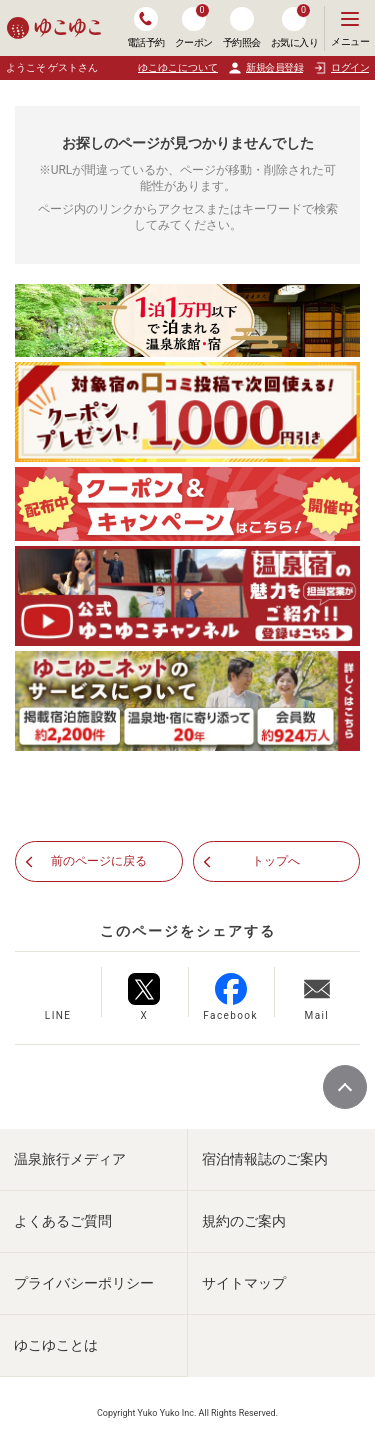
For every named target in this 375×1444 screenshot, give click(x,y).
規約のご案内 (244, 1221)
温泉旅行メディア (70, 1159)
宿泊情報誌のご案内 (265, 1159)
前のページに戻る (99, 861)
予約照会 (242, 27)
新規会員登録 (265, 68)
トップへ (276, 861)
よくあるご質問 (63, 1221)
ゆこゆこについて (178, 67)
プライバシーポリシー (84, 1283)
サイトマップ (244, 1283)
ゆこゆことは (56, 1345)
